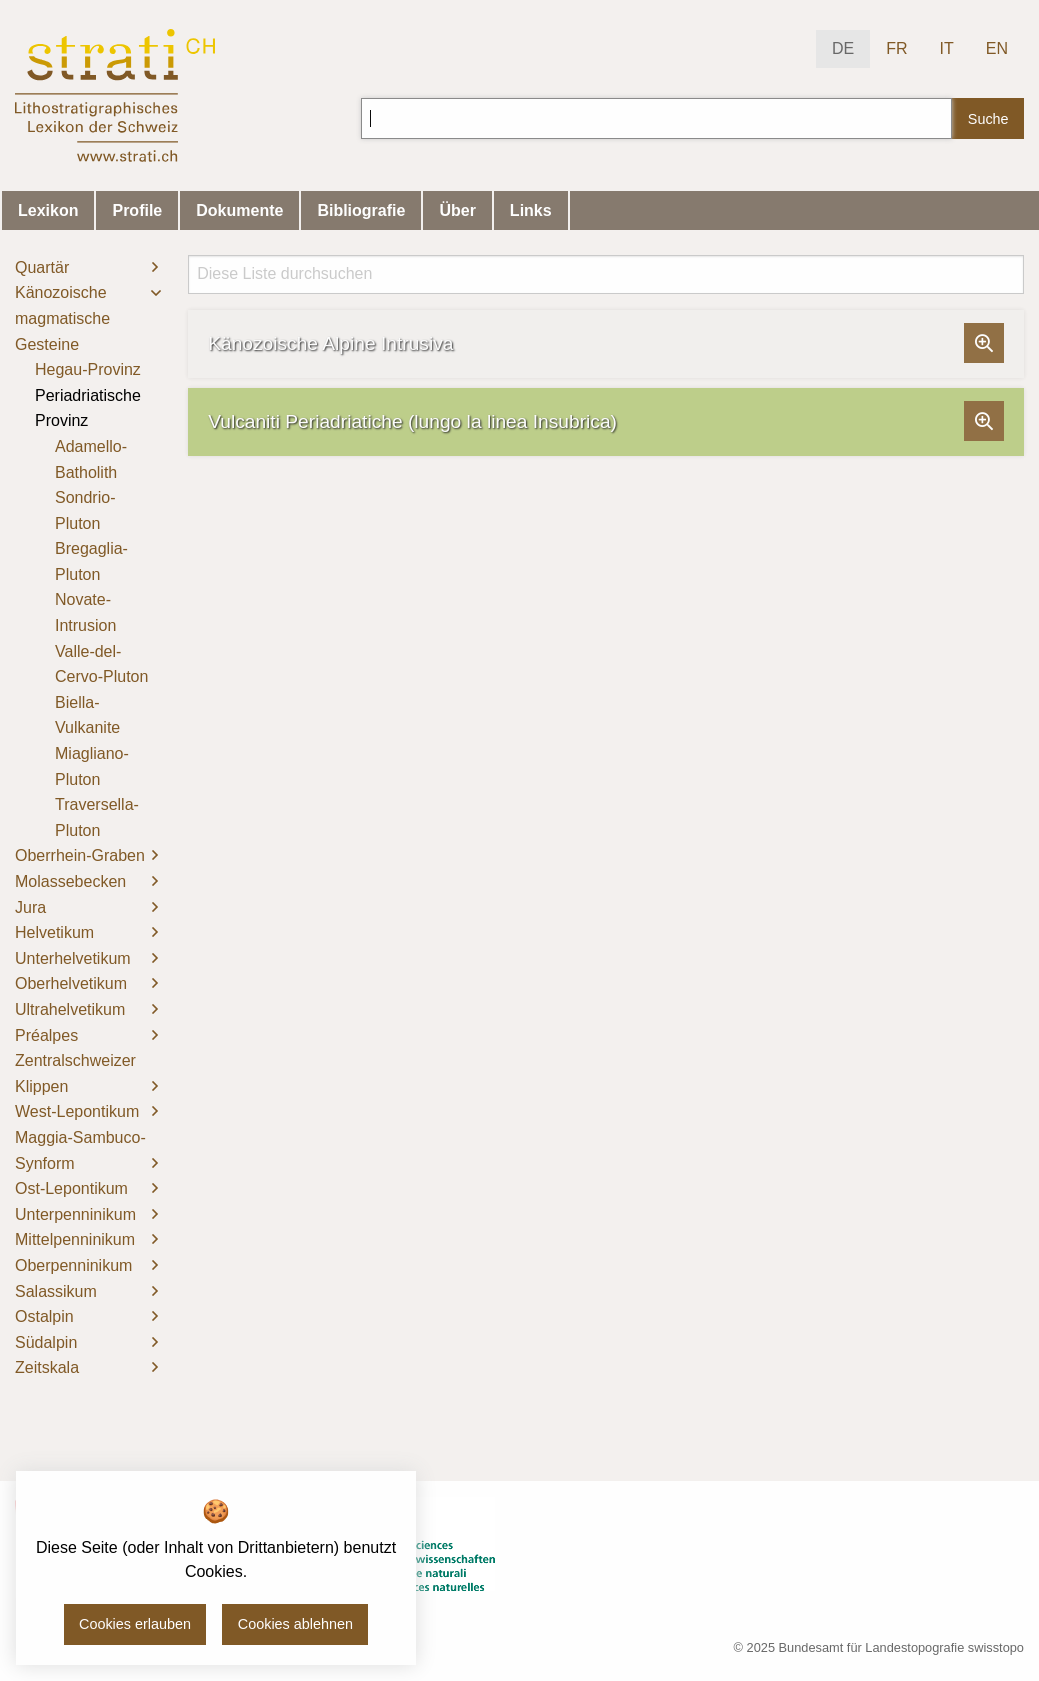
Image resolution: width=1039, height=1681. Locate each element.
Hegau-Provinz (88, 369)
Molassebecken (70, 881)
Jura (30, 907)
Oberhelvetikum (71, 983)
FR (896, 48)
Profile (137, 210)
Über (457, 210)
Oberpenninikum (73, 1265)
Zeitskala (47, 1367)
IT (947, 48)
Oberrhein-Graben (80, 855)
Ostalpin (44, 1316)
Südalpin (46, 1342)
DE (843, 48)
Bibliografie (361, 210)
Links (531, 210)
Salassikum (56, 1291)
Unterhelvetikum (73, 958)
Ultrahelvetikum (70, 1009)
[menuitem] (86, 268)
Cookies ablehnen (295, 1624)
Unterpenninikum (75, 1214)
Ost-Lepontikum (71, 1188)
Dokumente (239, 210)
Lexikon (48, 210)
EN (997, 48)
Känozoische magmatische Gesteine (62, 318)
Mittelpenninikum (75, 1239)
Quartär (42, 267)
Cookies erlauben (135, 1624)
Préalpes (46, 1035)
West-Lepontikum (77, 1111)
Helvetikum (54, 932)
